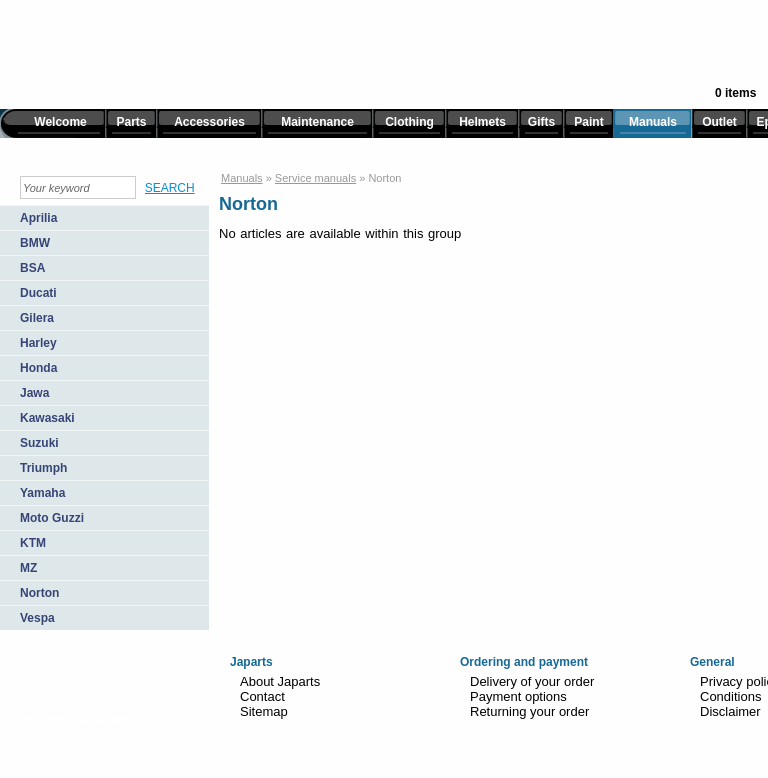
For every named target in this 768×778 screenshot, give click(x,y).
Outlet (719, 122)
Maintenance (317, 122)
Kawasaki (47, 418)
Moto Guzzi (52, 518)
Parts (131, 122)
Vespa (37, 618)
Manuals (653, 122)
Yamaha (42, 493)
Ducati (38, 293)
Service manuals (315, 178)
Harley (38, 343)
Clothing (409, 122)
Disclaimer (730, 711)
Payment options (518, 696)
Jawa (34, 393)
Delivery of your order (532, 681)
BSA (32, 268)
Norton (39, 593)
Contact (262, 696)
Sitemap (264, 711)
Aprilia (38, 218)
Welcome (60, 122)
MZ (28, 568)
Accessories (209, 122)
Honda (38, 368)
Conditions (730, 696)
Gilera (37, 318)
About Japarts (280, 681)
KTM (33, 543)
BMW (35, 243)
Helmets (482, 122)
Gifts (541, 122)
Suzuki (39, 443)
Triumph (43, 468)
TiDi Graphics (105, 717)
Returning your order (529, 711)
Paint (588, 122)
